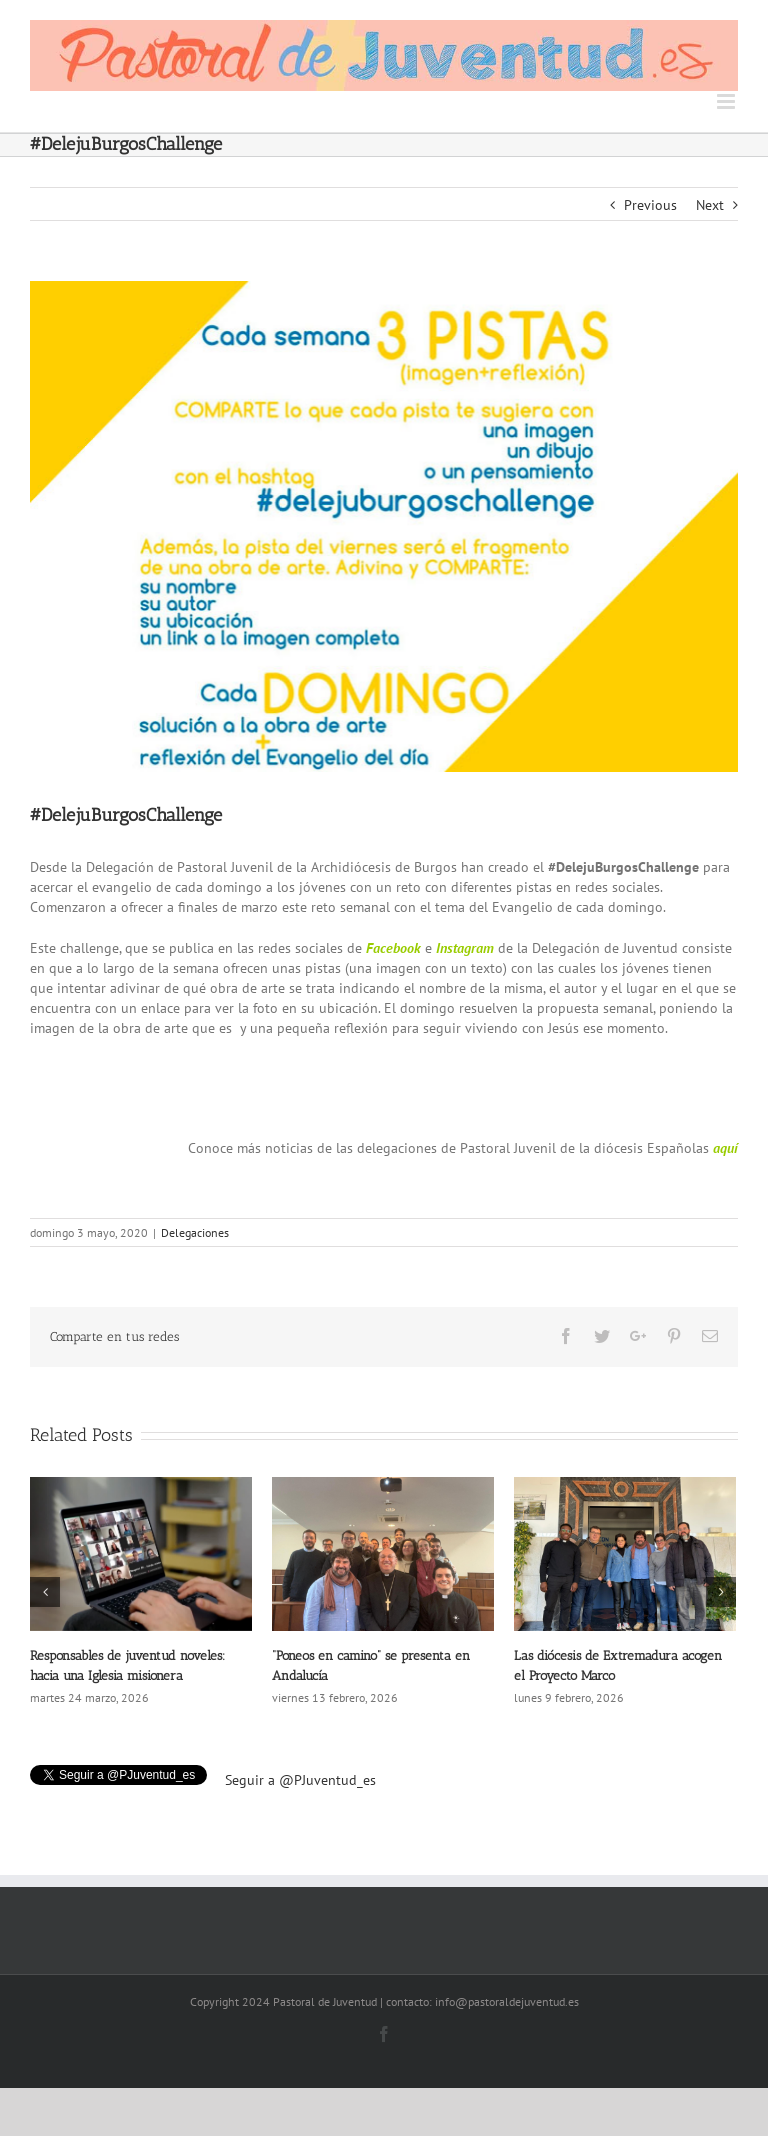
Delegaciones (195, 1232)
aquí (725, 1148)
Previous (650, 205)
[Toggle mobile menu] (727, 101)
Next (710, 205)
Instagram (465, 948)
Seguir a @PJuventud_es (300, 1780)
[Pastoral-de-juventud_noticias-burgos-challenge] (384, 527)
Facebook (393, 948)
